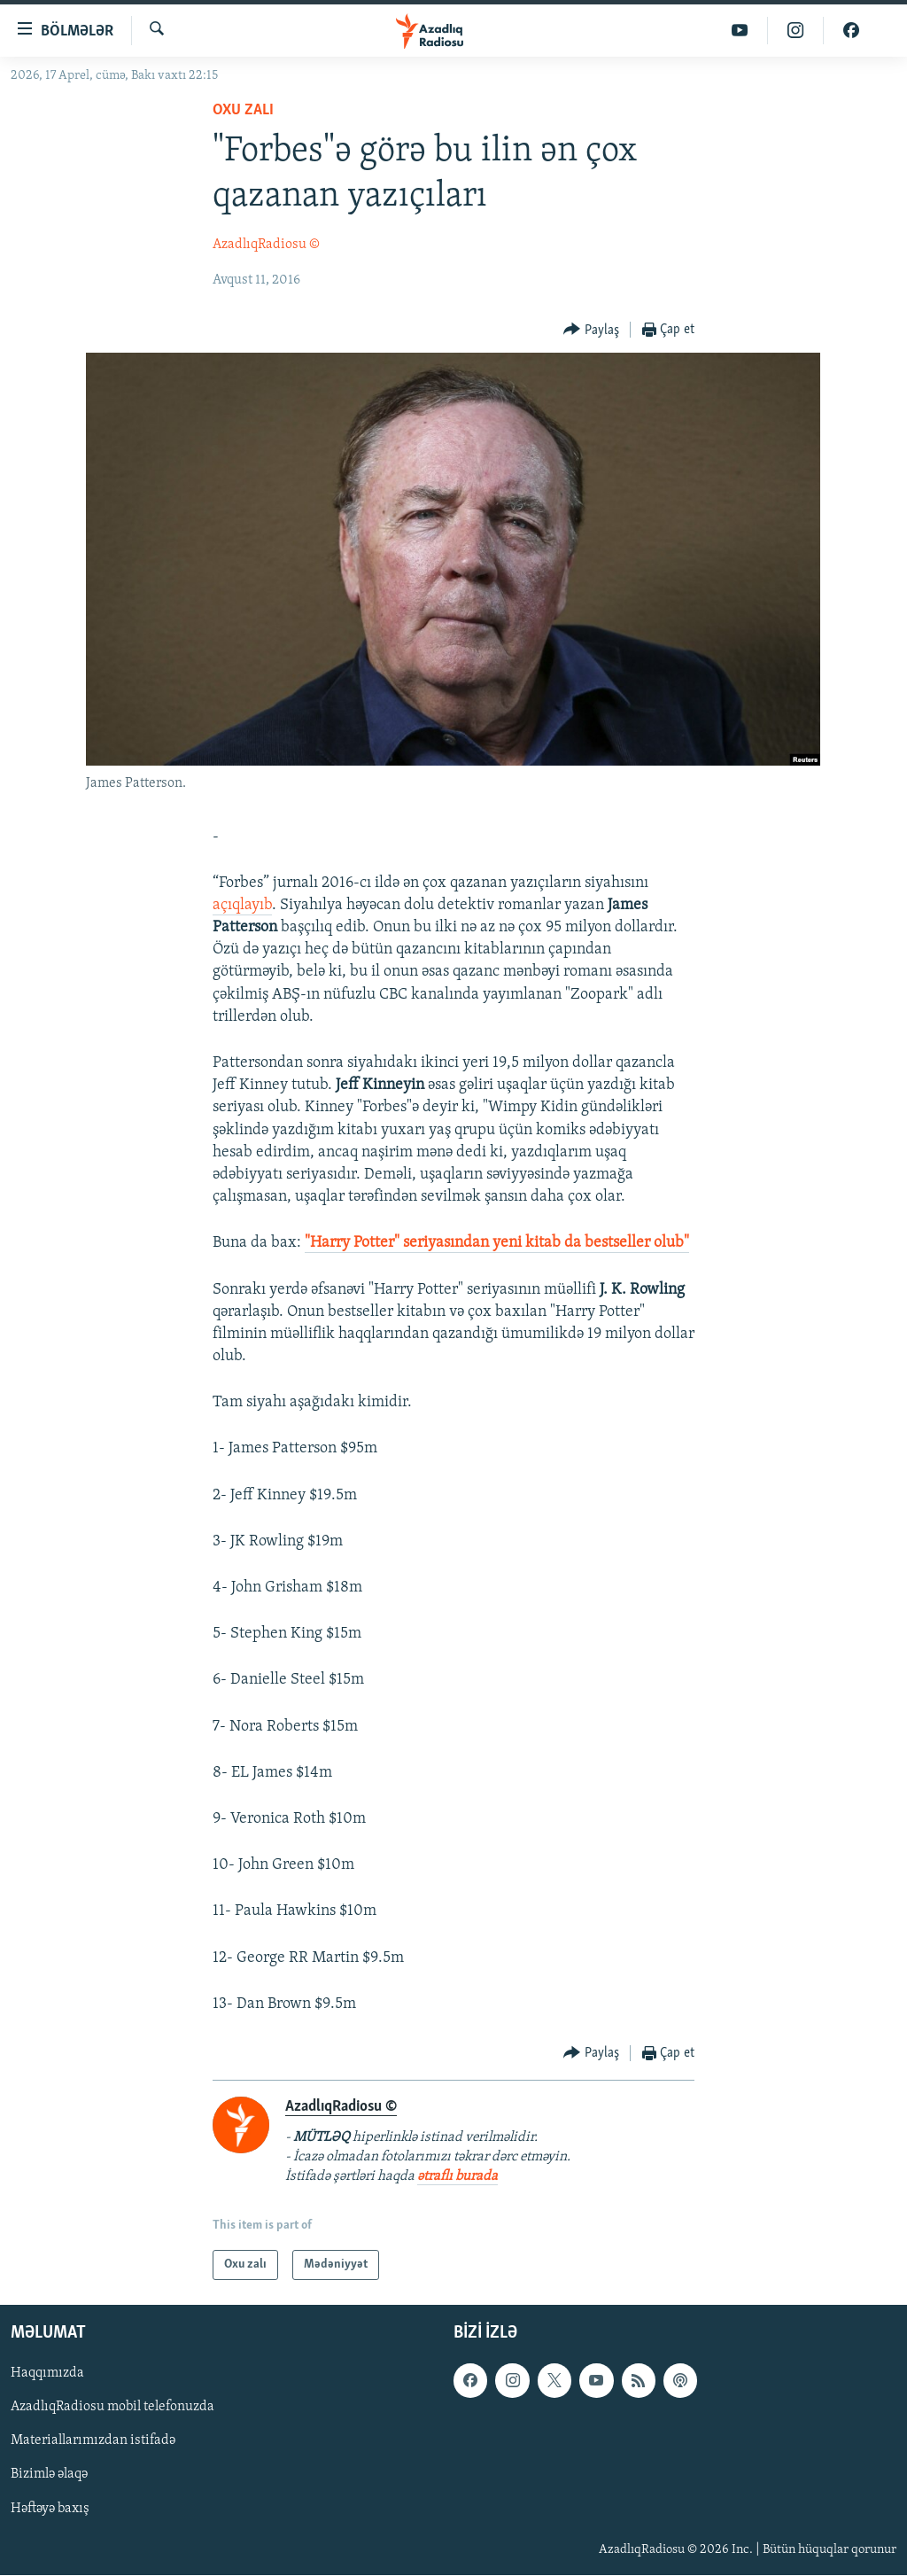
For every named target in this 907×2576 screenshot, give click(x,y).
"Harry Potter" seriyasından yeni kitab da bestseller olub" (497, 1242)
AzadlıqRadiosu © (266, 244)
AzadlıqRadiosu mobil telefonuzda (112, 2408)
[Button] (591, 330)
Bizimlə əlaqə (49, 2475)
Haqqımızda (47, 2374)
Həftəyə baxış (50, 2509)
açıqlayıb (242, 905)
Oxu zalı (243, 110)
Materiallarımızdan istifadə (93, 2441)
